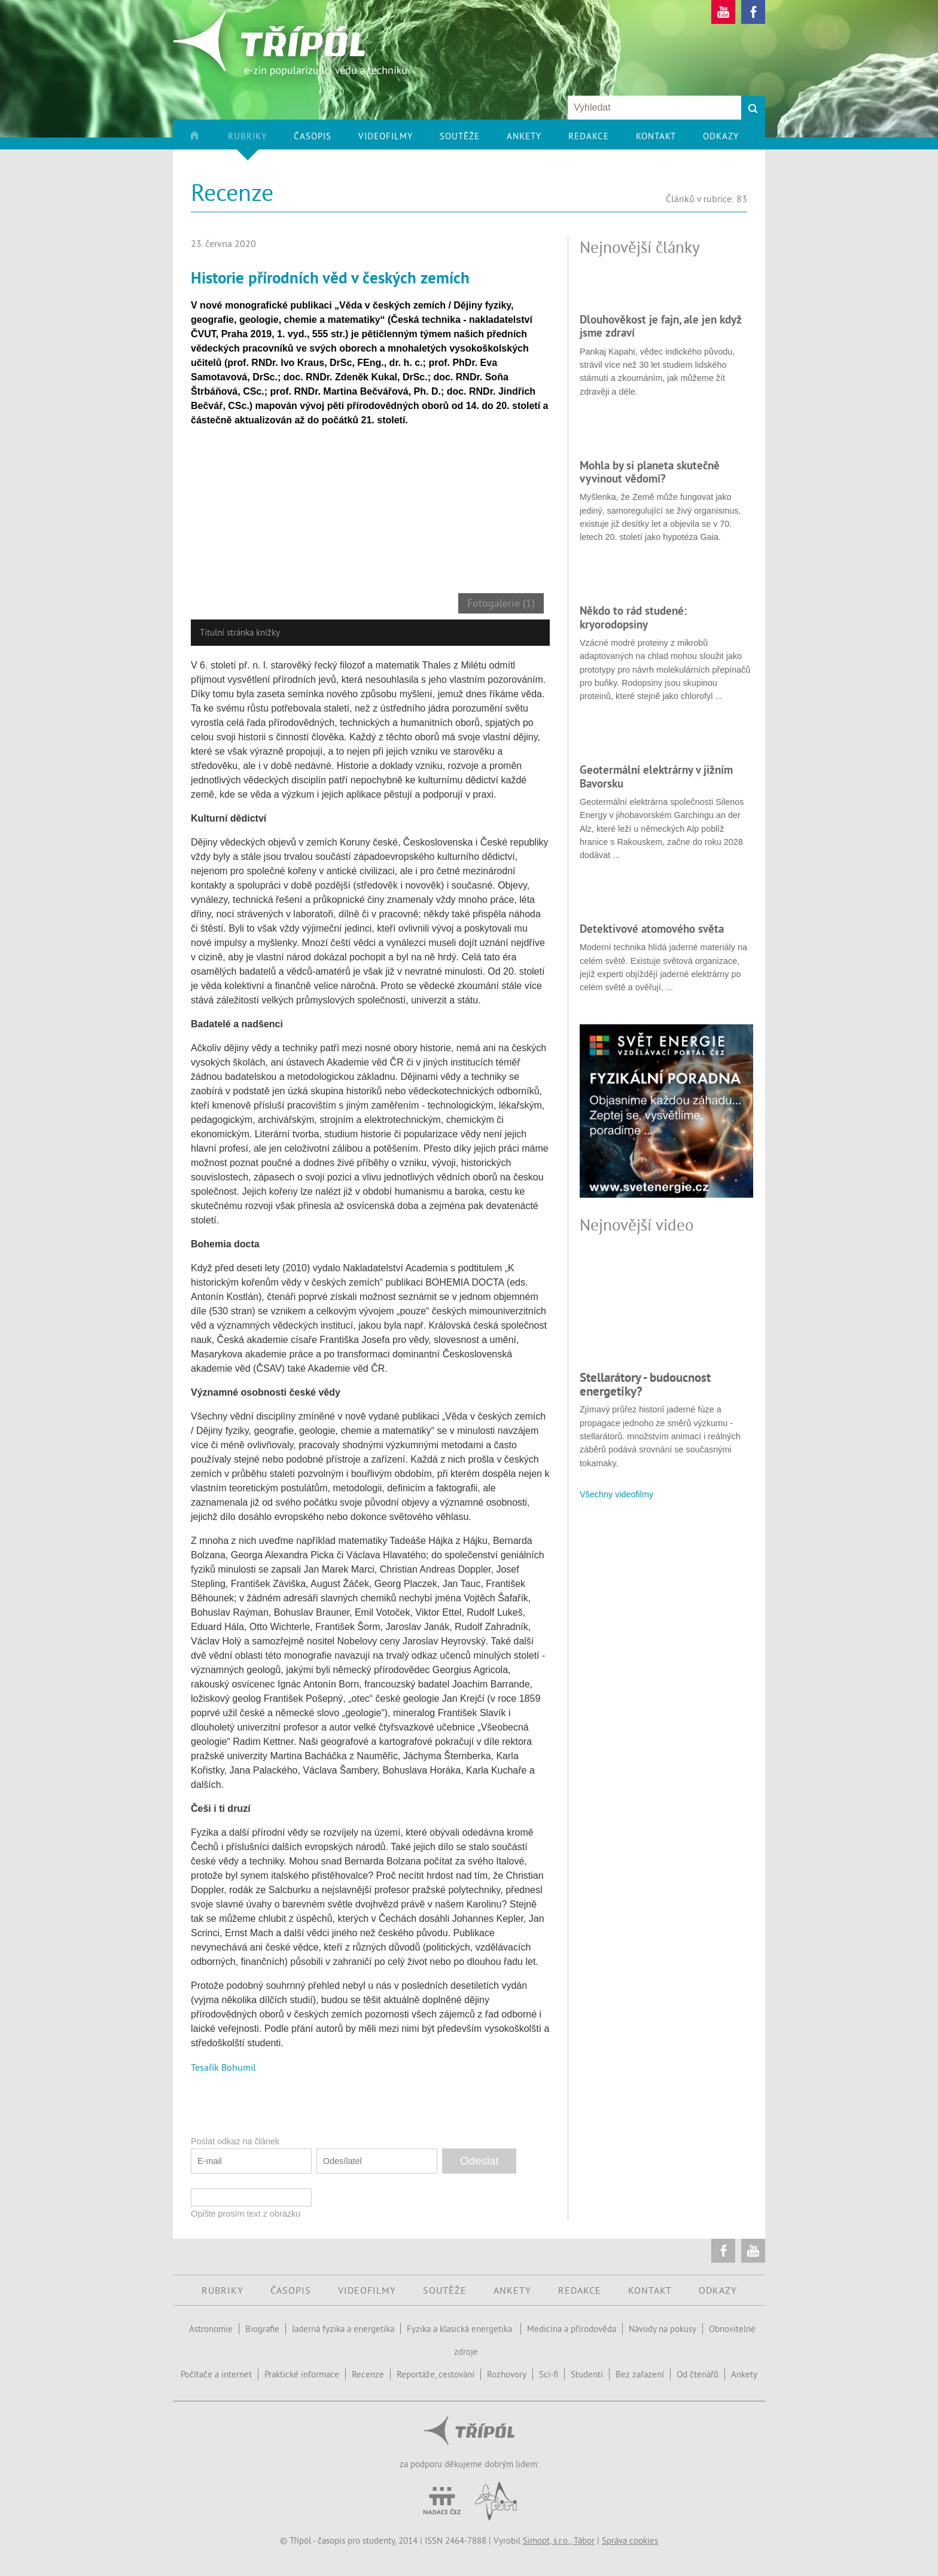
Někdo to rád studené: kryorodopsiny (633, 617)
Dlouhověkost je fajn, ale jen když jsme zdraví (660, 326)
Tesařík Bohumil (223, 2067)
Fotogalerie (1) (501, 603)
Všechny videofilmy (616, 1494)
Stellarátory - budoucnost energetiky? (645, 1384)
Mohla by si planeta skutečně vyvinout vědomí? (650, 472)
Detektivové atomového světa (652, 928)
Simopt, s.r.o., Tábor (559, 2540)
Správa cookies (630, 2540)
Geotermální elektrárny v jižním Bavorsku (656, 776)
